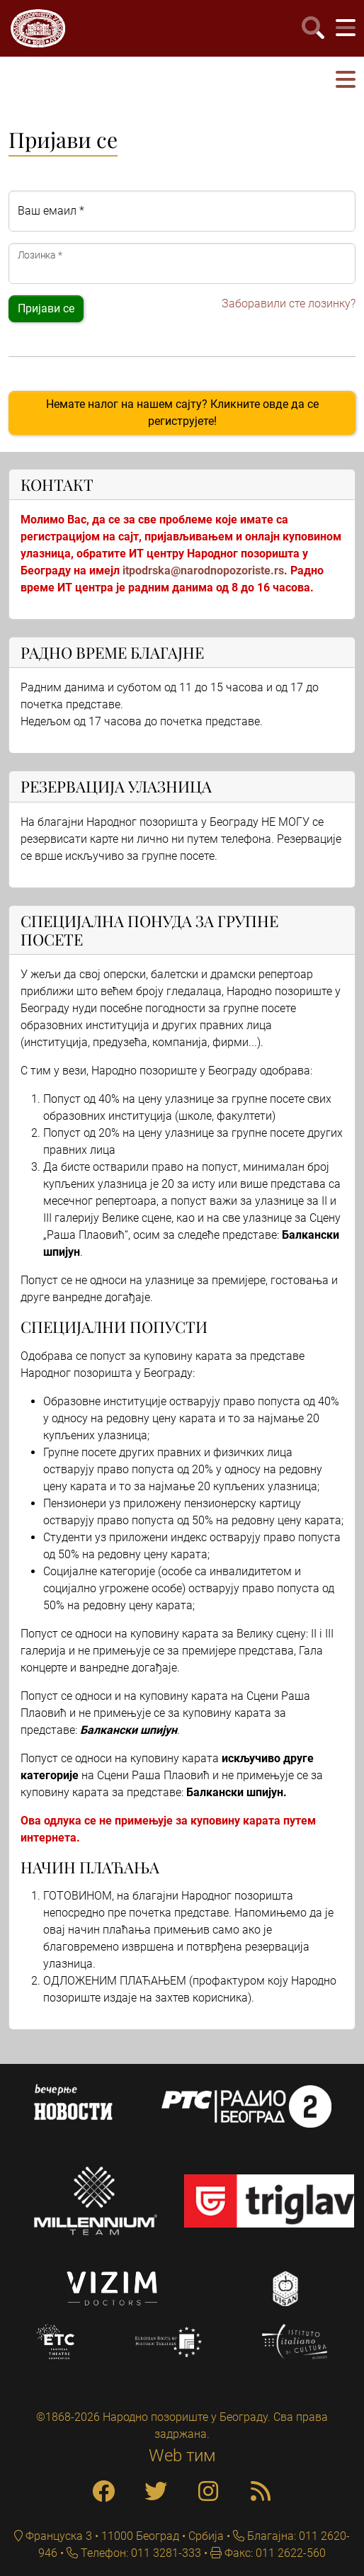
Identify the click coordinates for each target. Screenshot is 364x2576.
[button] (346, 80)
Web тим (182, 2456)
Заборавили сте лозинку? (289, 303)
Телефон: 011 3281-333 (139, 2553)
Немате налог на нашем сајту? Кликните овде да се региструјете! (182, 412)
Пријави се (46, 308)
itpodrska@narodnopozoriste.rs (203, 570)
